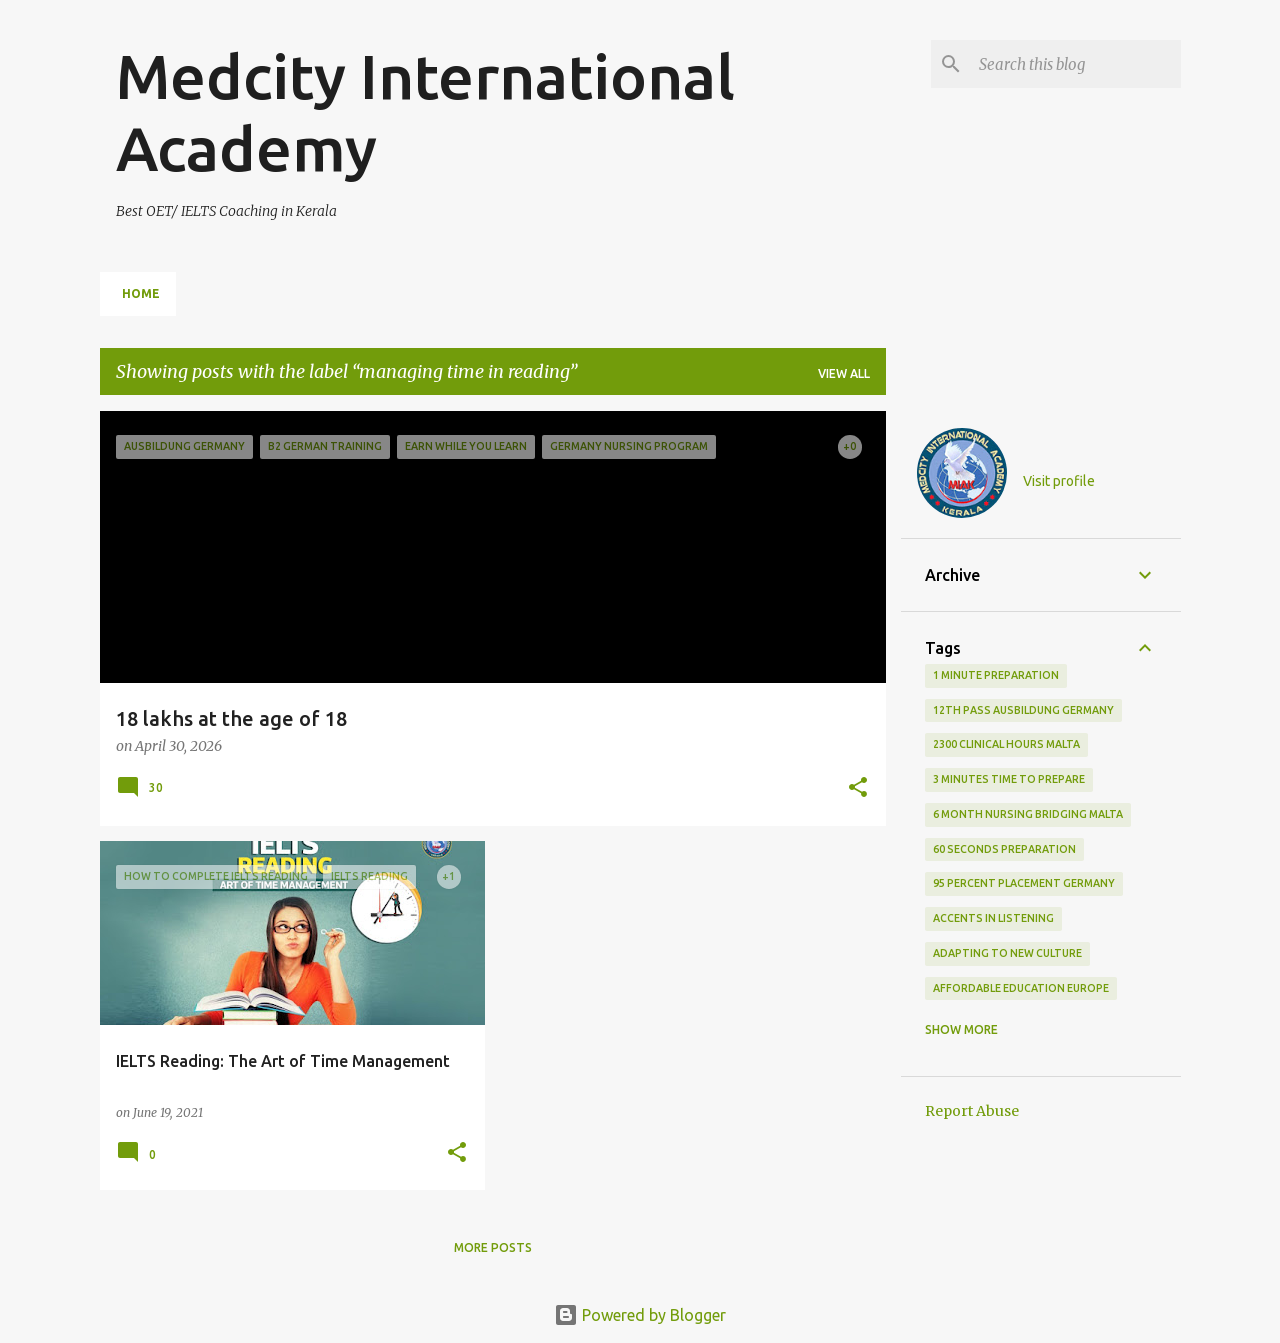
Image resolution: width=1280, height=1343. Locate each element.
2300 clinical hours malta (1006, 744)
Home (141, 293)
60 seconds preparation (1004, 849)
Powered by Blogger (640, 1315)
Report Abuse (972, 1111)
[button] (858, 789)
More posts (493, 1247)
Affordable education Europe (1021, 988)
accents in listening (993, 918)
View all (844, 373)
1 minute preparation (996, 675)
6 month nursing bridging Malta (1028, 814)
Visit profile (1059, 481)
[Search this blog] (1076, 64)
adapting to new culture (1007, 953)
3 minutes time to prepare (1009, 779)
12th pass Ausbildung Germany (1023, 710)
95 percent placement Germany (1024, 883)
